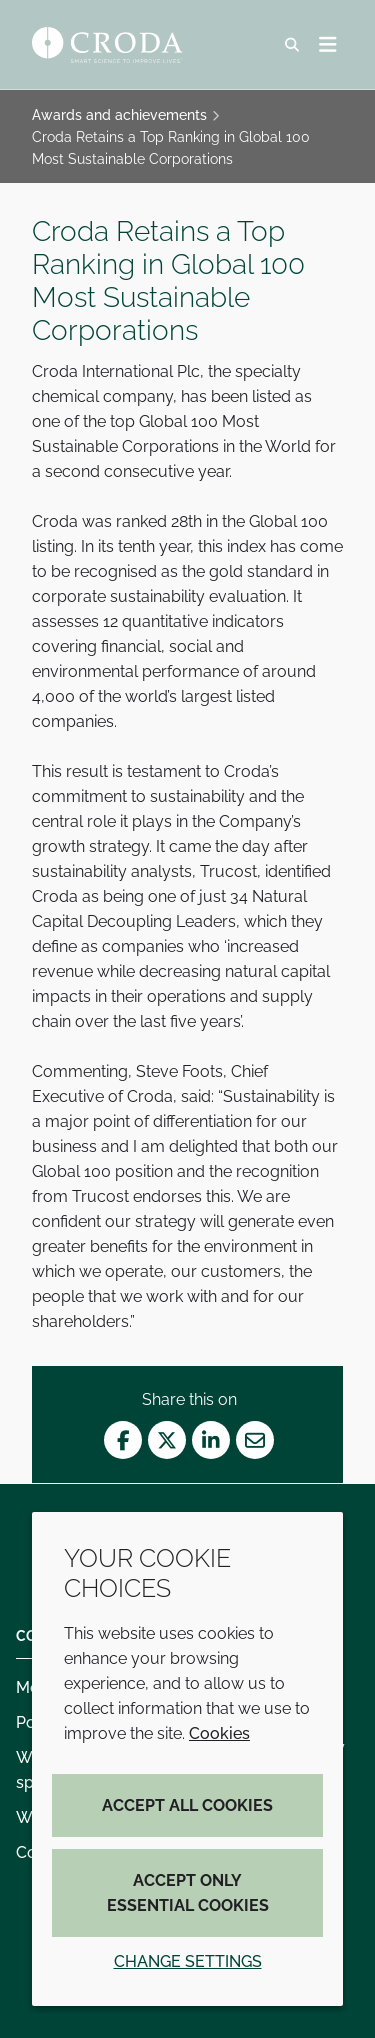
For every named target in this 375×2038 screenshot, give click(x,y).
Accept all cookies (187, 1805)
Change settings (188, 1961)
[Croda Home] (110, 45)
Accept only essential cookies (188, 1893)
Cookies (219, 1733)
